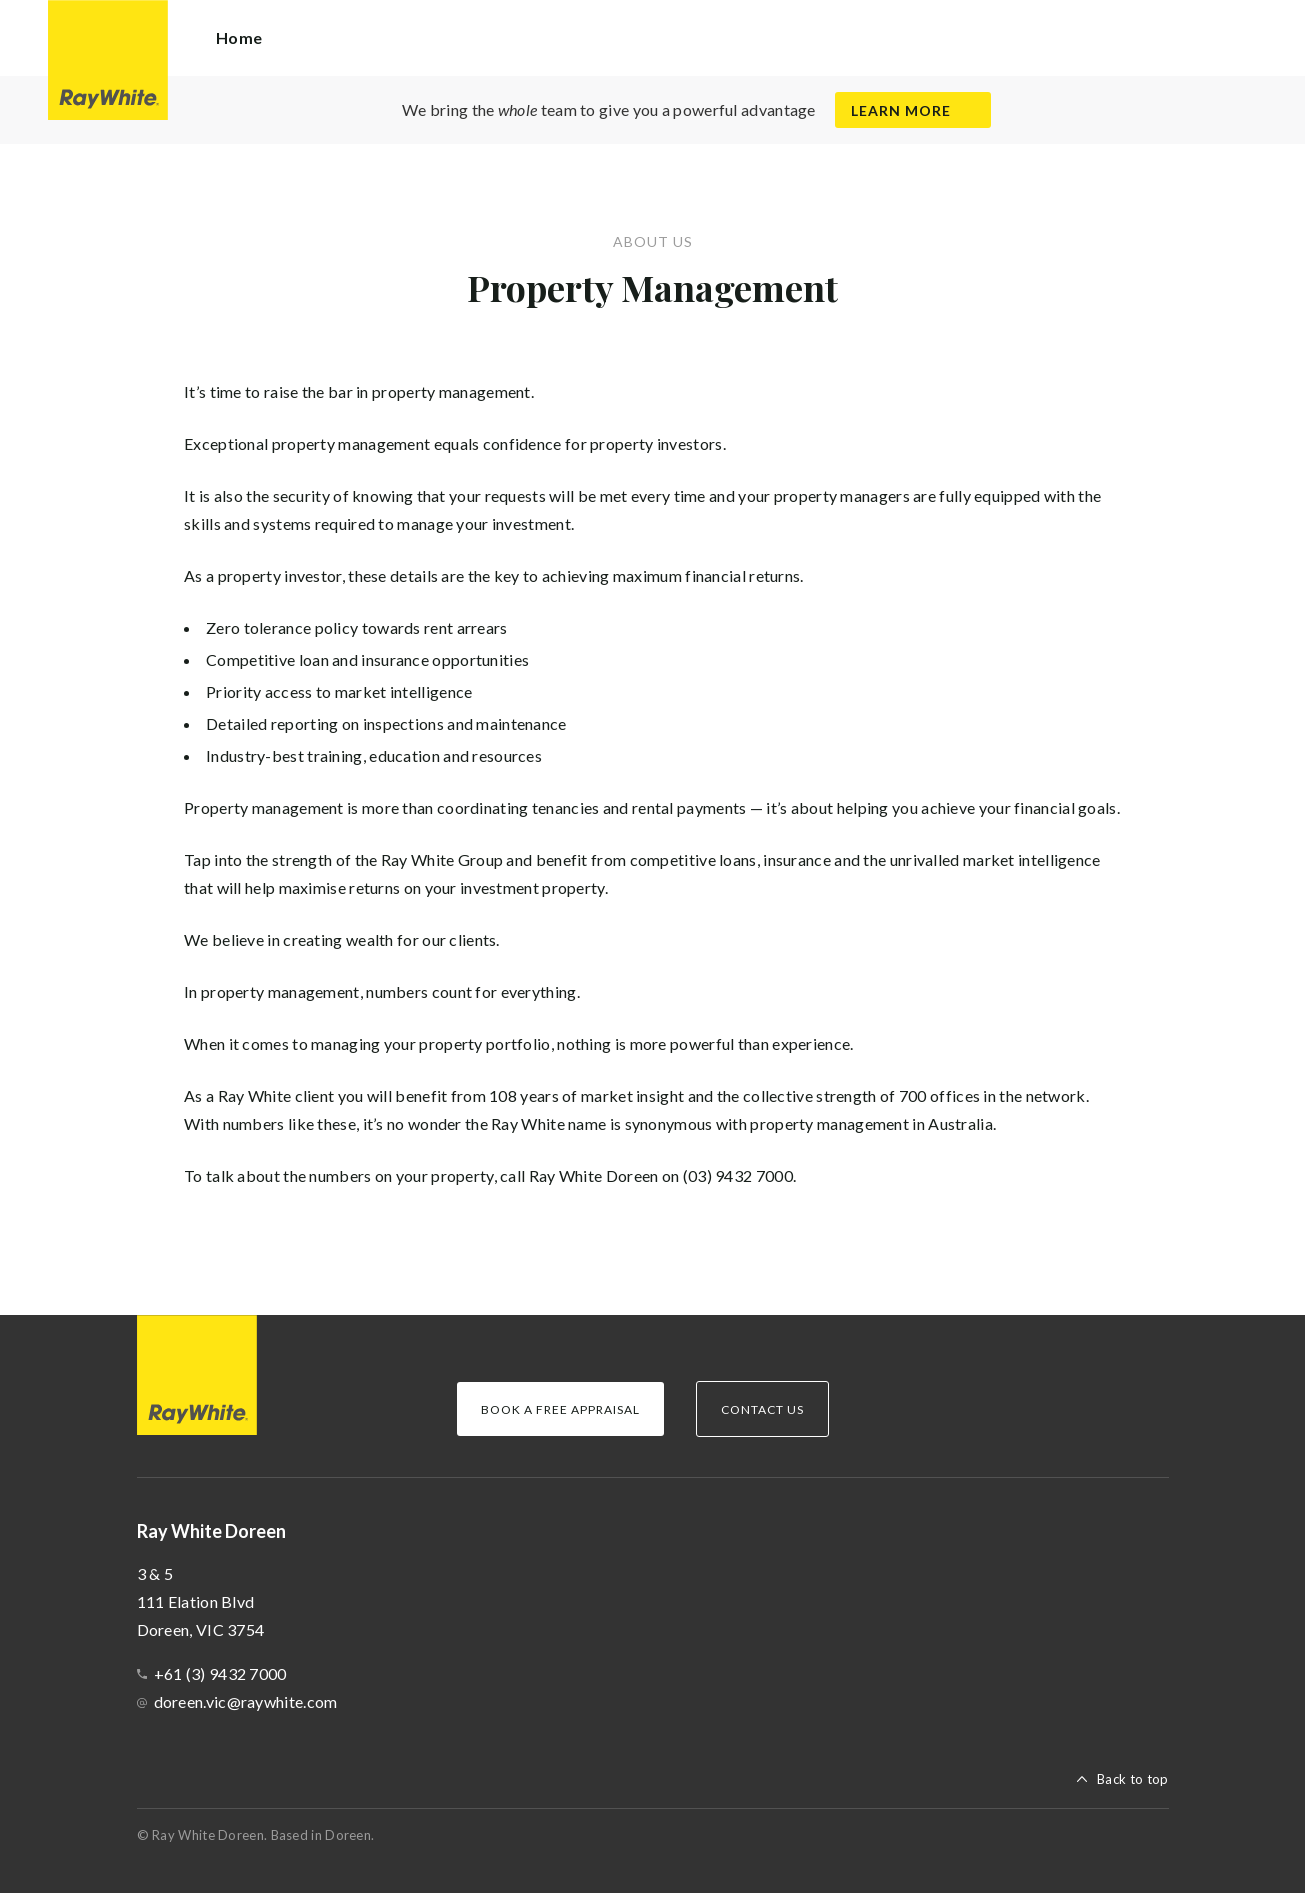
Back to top (1132, 1779)
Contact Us (762, 1409)
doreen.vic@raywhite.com (246, 1701)
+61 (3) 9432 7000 (220, 1673)
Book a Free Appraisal (560, 1409)
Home (239, 37)
